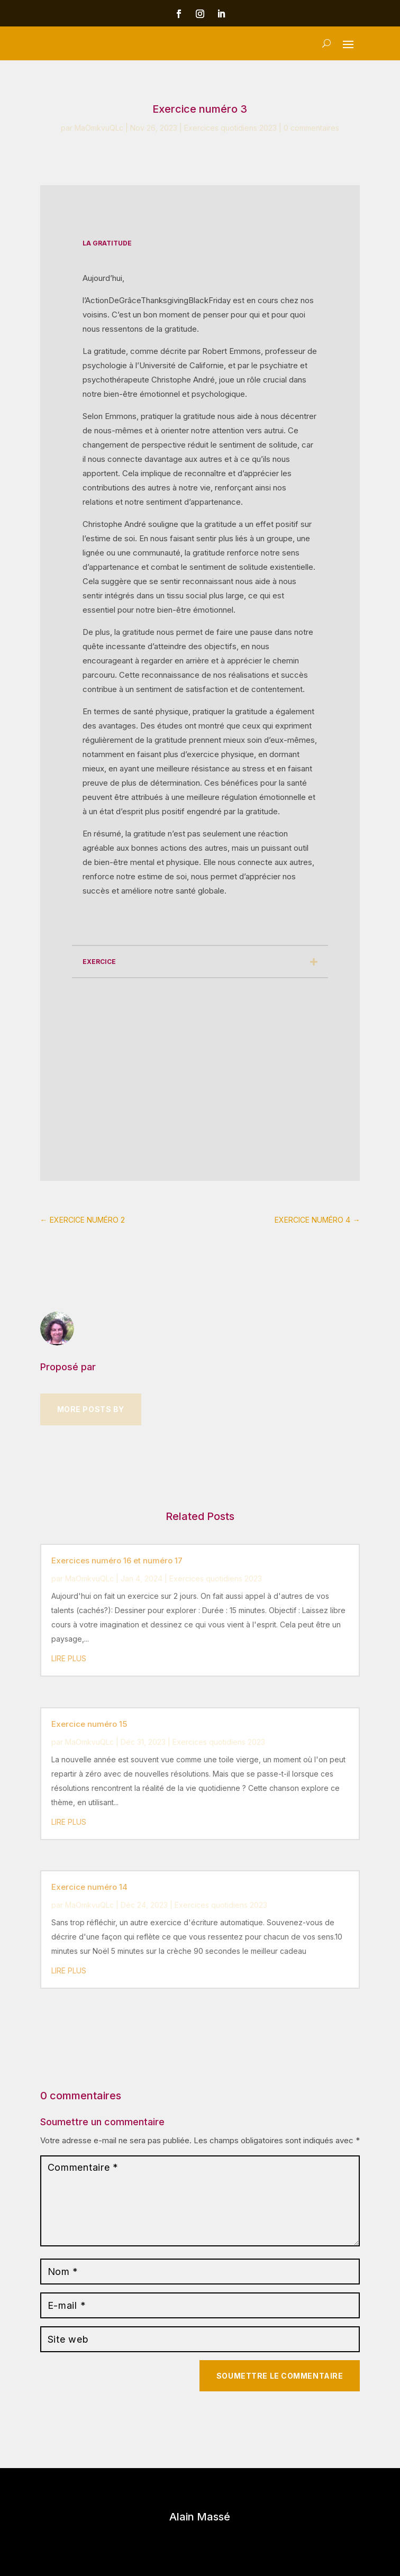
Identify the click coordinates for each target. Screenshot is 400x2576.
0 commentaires (311, 127)
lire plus (68, 1658)
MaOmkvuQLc (99, 127)
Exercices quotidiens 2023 (230, 127)
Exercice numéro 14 (89, 1887)
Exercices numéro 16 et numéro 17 (117, 1560)
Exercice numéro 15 (89, 1724)
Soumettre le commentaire (279, 2375)
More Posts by (90, 1409)
